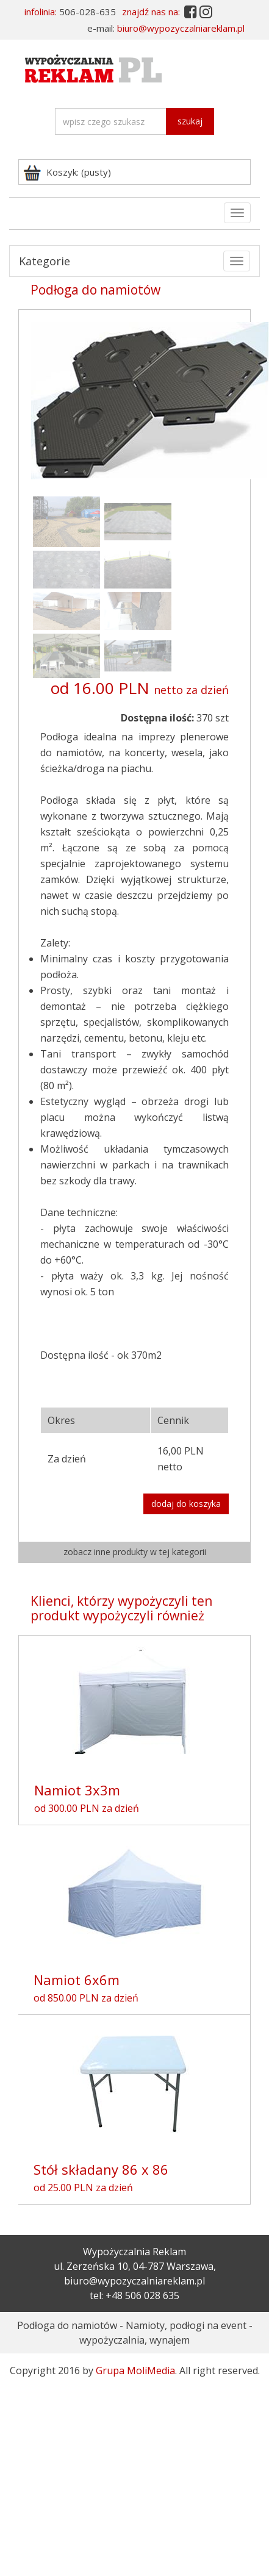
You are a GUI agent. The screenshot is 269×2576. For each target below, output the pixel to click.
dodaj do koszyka (186, 1503)
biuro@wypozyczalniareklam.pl (181, 28)
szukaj (190, 121)
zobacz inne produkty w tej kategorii (134, 1552)
